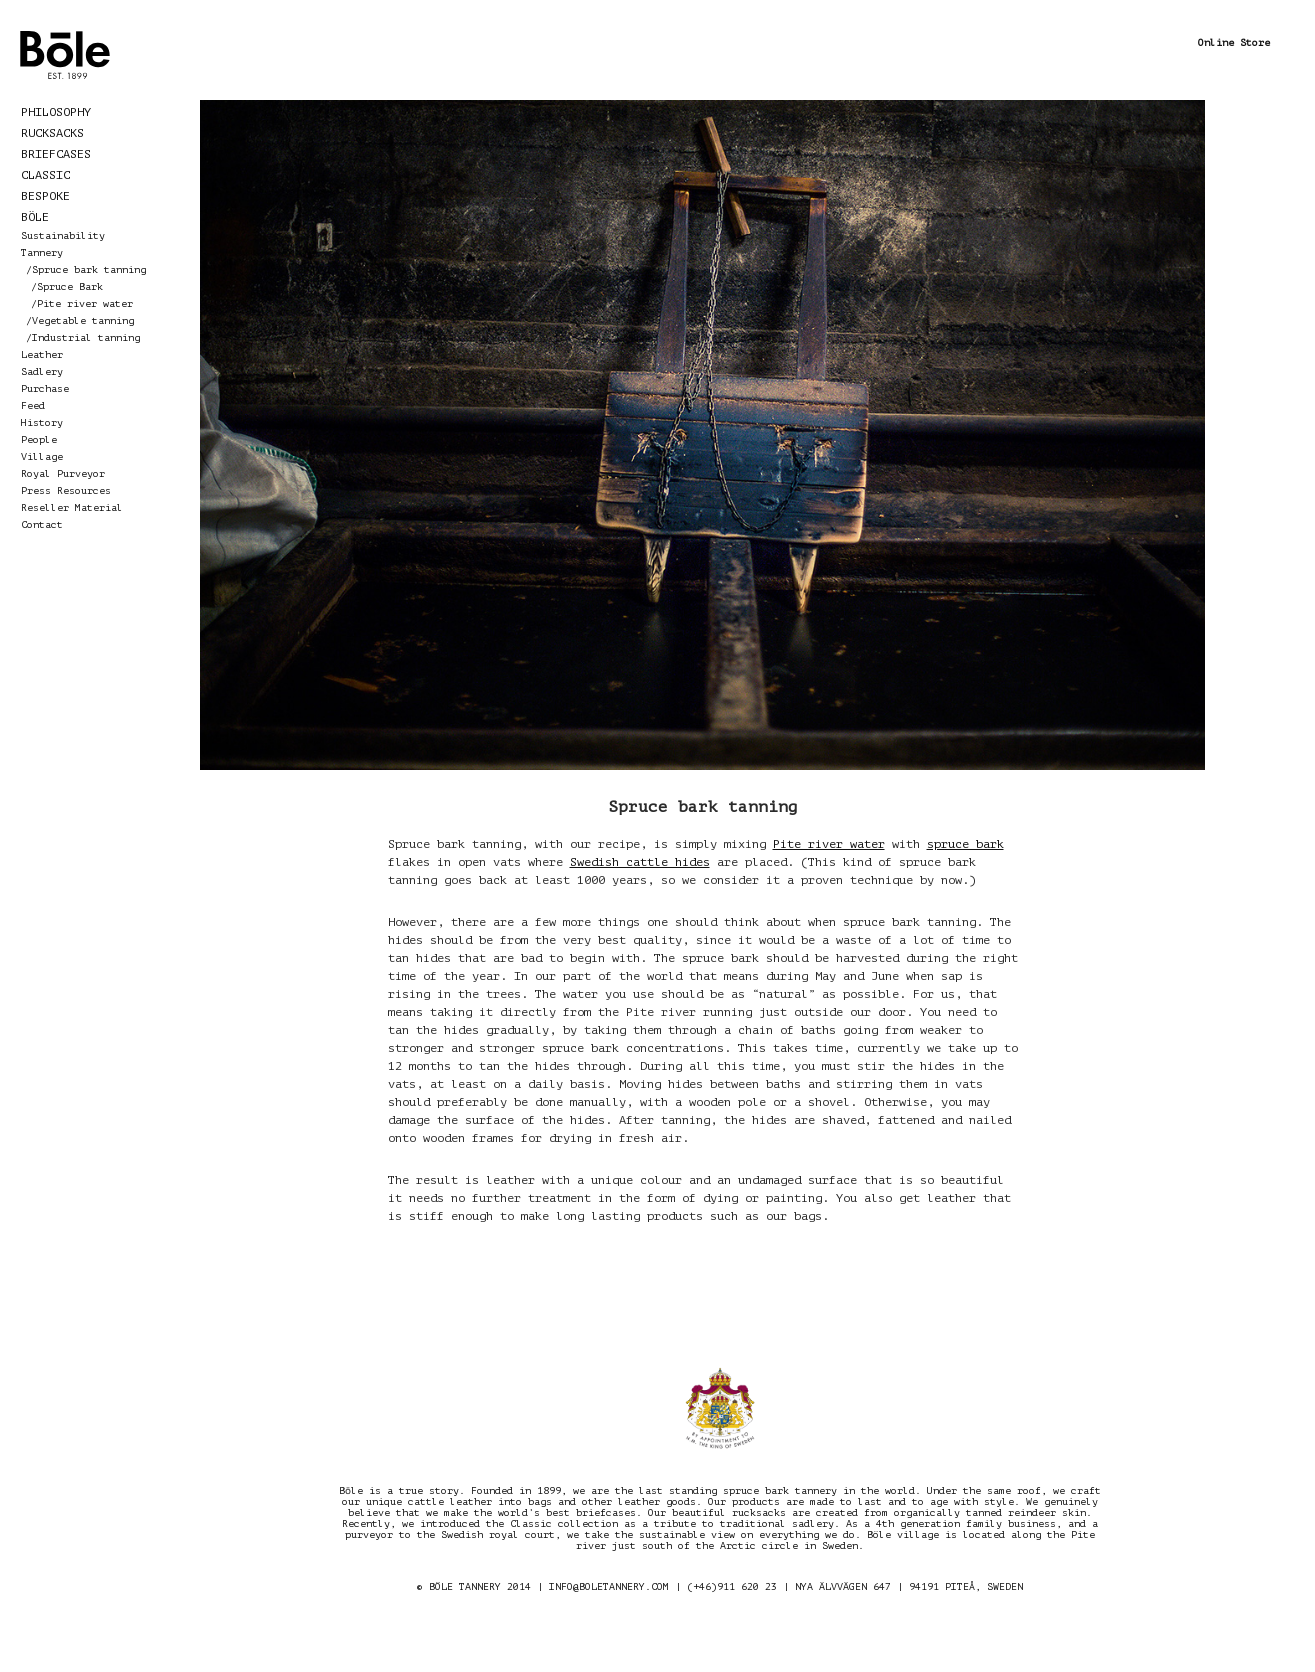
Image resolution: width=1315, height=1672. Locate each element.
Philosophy (56, 112)
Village (42, 456)
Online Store (1234, 42)
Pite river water (85, 303)
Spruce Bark (70, 286)
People (39, 439)
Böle (35, 217)
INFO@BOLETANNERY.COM (609, 1586)
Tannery (42, 252)
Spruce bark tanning (89, 269)
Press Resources (66, 490)
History (42, 422)
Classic (45, 175)
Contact (42, 524)
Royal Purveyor (63, 473)
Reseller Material (72, 507)
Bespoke (45, 196)
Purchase (45, 388)
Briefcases (56, 154)
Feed (33, 405)
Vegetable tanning (83, 320)
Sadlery (42, 371)
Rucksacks (52, 133)
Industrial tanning (86, 337)
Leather (42, 354)
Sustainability (63, 235)
